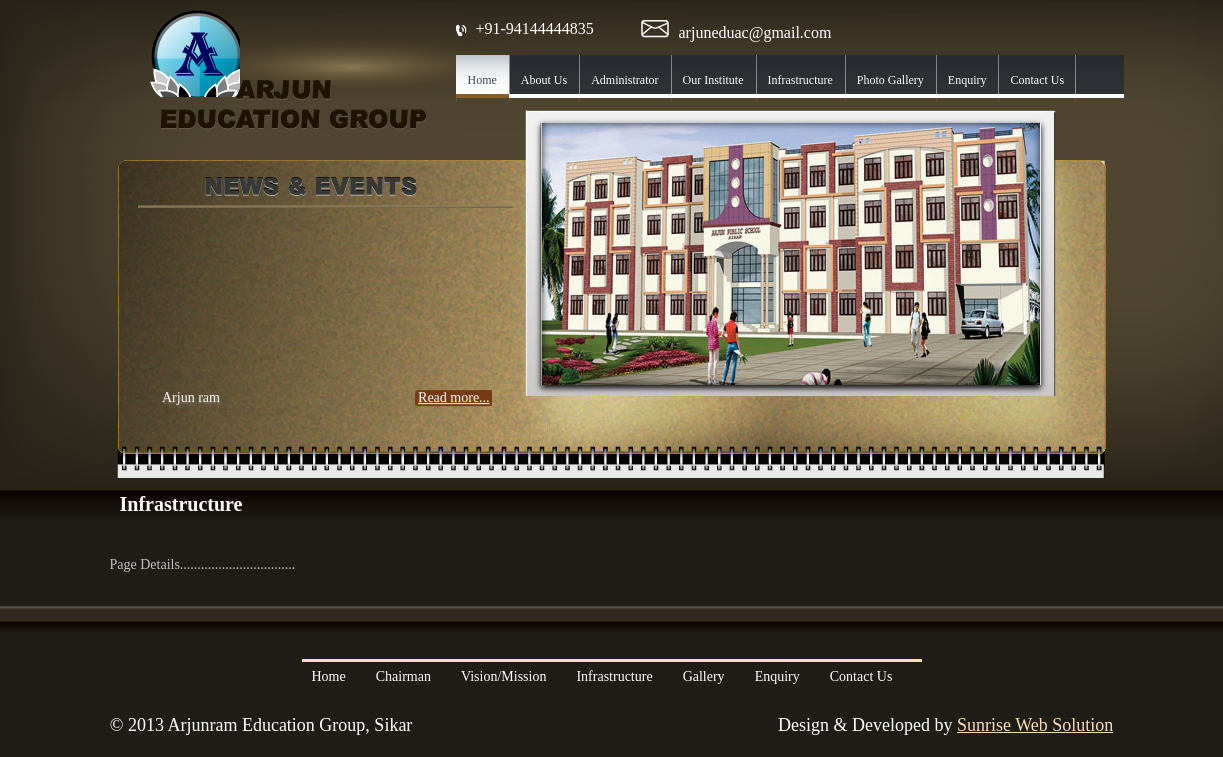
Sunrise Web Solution (1035, 725)
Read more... (454, 403)
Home (329, 676)
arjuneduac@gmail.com (755, 32)
